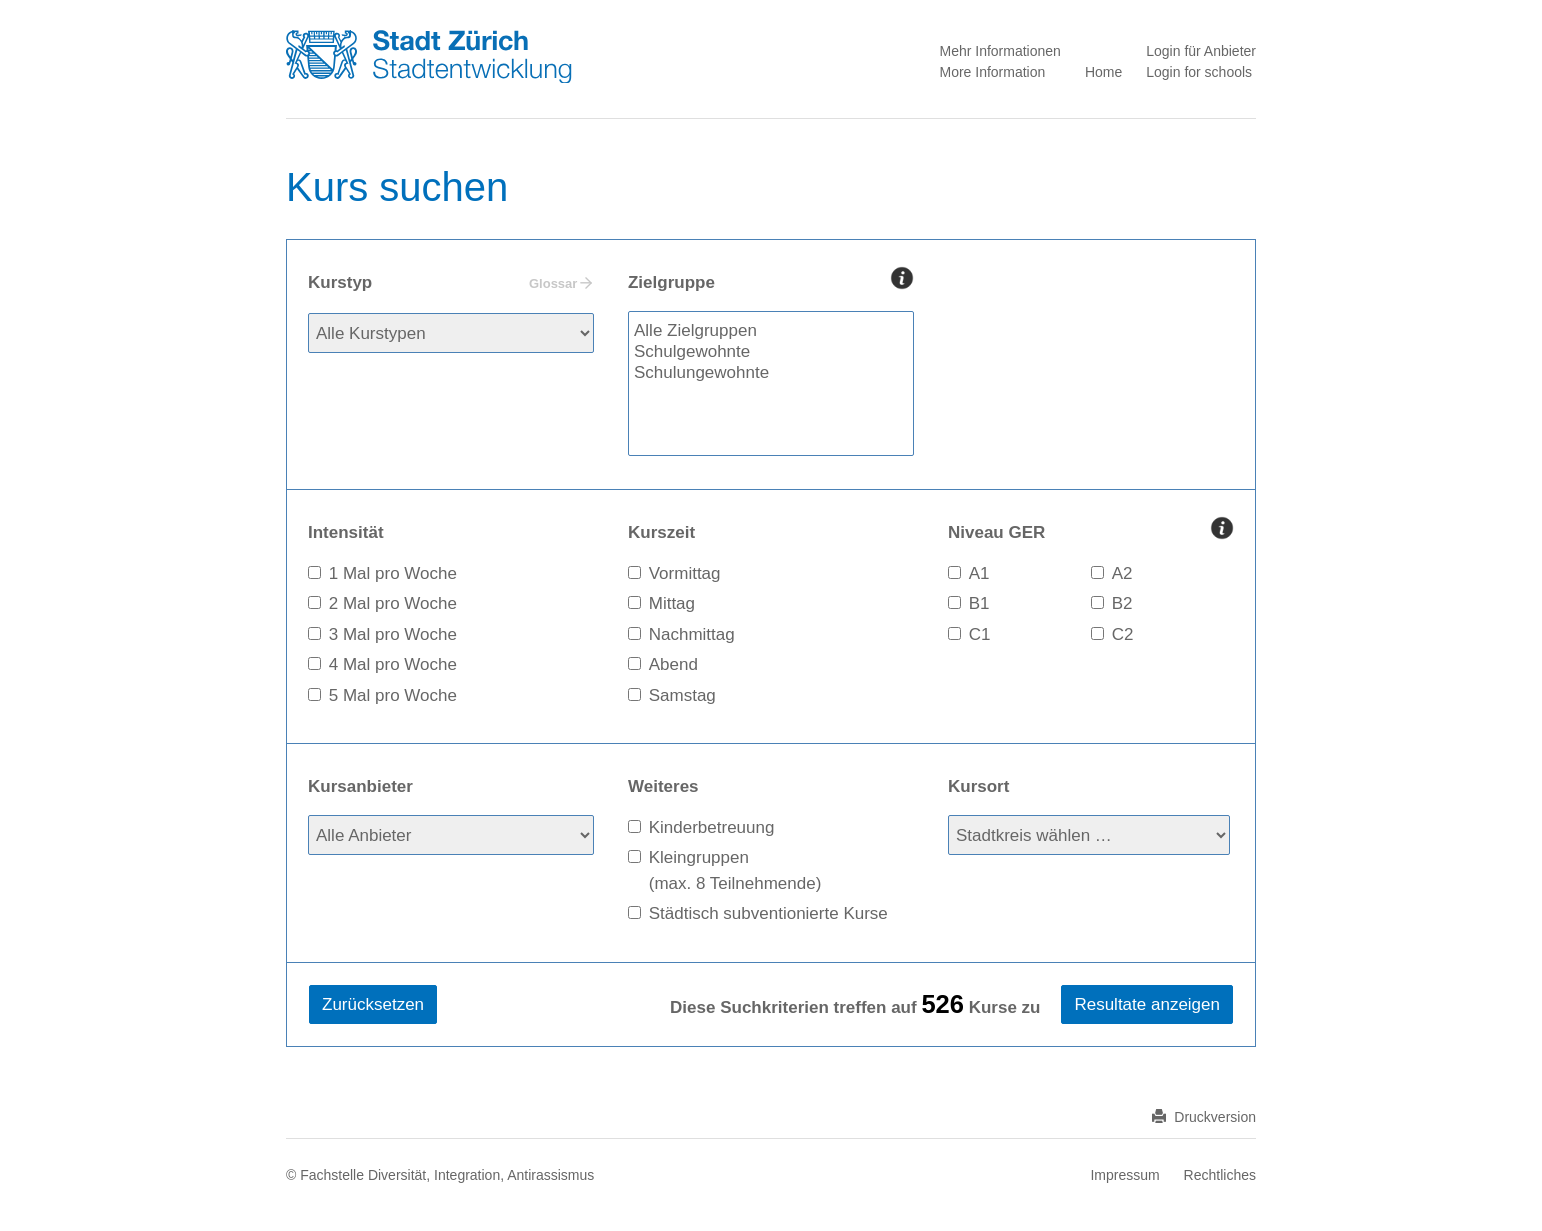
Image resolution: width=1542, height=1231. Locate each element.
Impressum (1124, 1175)
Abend (673, 664)
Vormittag (685, 573)
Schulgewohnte (771, 352)
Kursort (978, 786)
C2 (1123, 634)
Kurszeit (661, 532)
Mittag (672, 603)
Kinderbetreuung (712, 827)
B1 (979, 603)
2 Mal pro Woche (393, 603)
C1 (980, 634)
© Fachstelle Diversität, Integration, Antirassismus (440, 1175)
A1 (979, 573)
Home (1103, 72)
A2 (1122, 573)
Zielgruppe (771, 281)
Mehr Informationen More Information (999, 61)
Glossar (553, 283)
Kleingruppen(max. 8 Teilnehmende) (735, 870)
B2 (1122, 603)
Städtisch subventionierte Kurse (768, 913)
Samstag (682, 695)
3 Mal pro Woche (393, 634)
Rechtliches (1220, 1175)
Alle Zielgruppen (771, 331)
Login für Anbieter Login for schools (1201, 61)
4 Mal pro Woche (393, 664)
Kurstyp (450, 283)
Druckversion (1204, 1117)
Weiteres (663, 786)
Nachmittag (692, 634)
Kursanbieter (360, 786)
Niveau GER (1091, 531)
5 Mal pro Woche (393, 695)
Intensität (346, 532)
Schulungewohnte (771, 373)
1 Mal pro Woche (393, 573)
